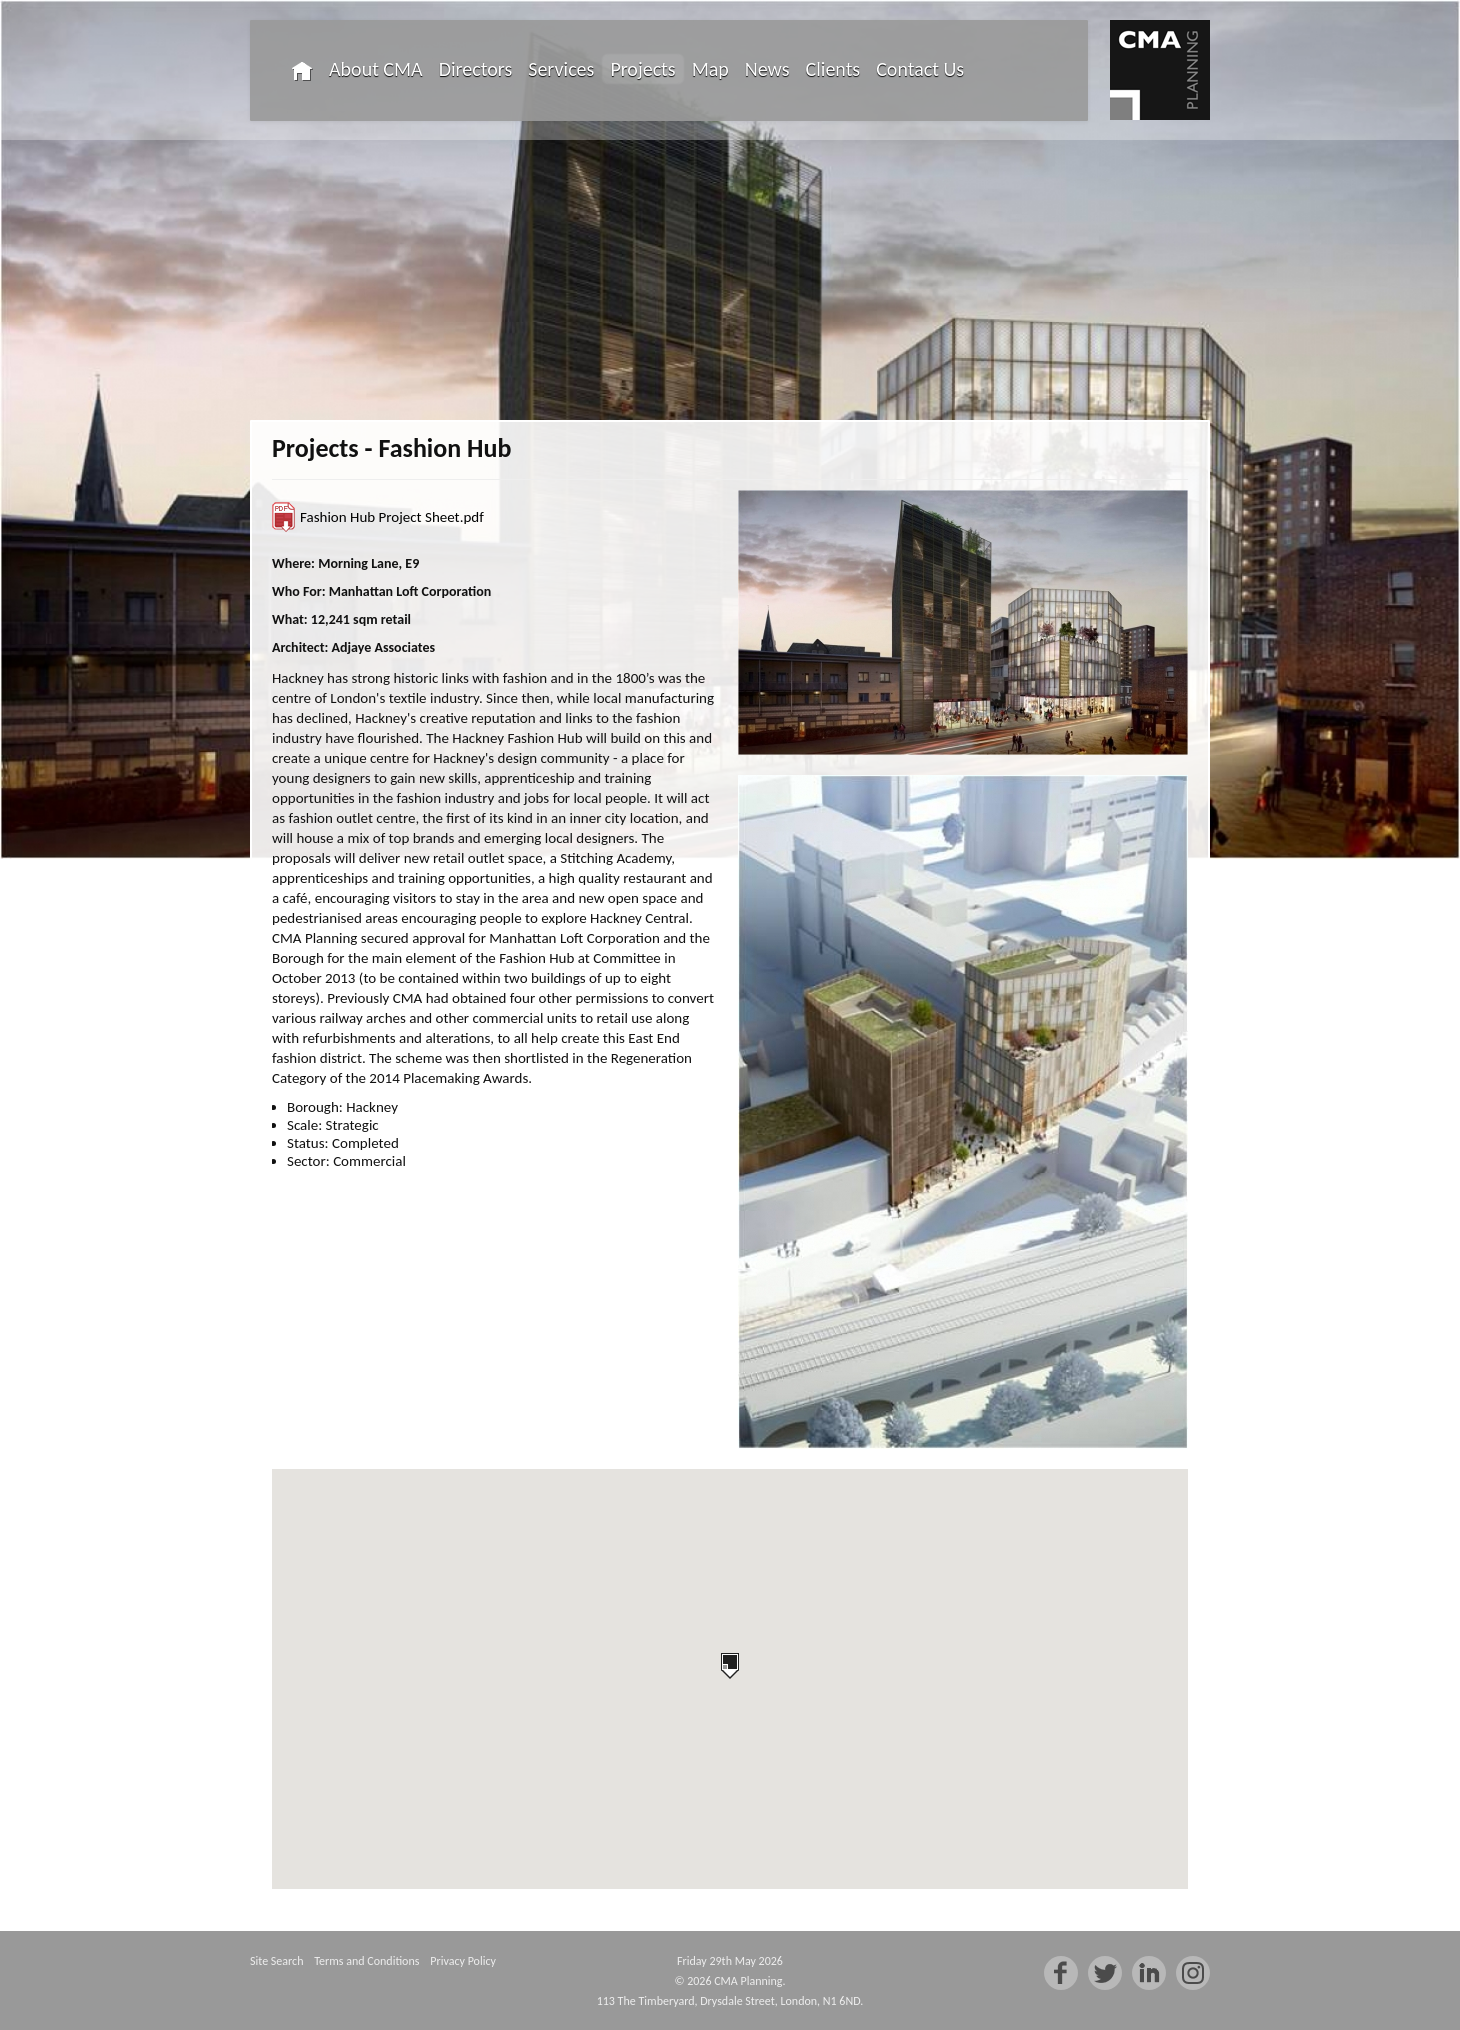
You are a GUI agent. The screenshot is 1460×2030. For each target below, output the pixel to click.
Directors (476, 69)
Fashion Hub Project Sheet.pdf (392, 517)
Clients (833, 69)
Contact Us (920, 69)
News (767, 69)
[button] (730, 1666)
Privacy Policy (463, 1961)
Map (710, 69)
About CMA (376, 69)
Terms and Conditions (366, 1961)
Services (561, 69)
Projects (642, 69)
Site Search (276, 1961)
